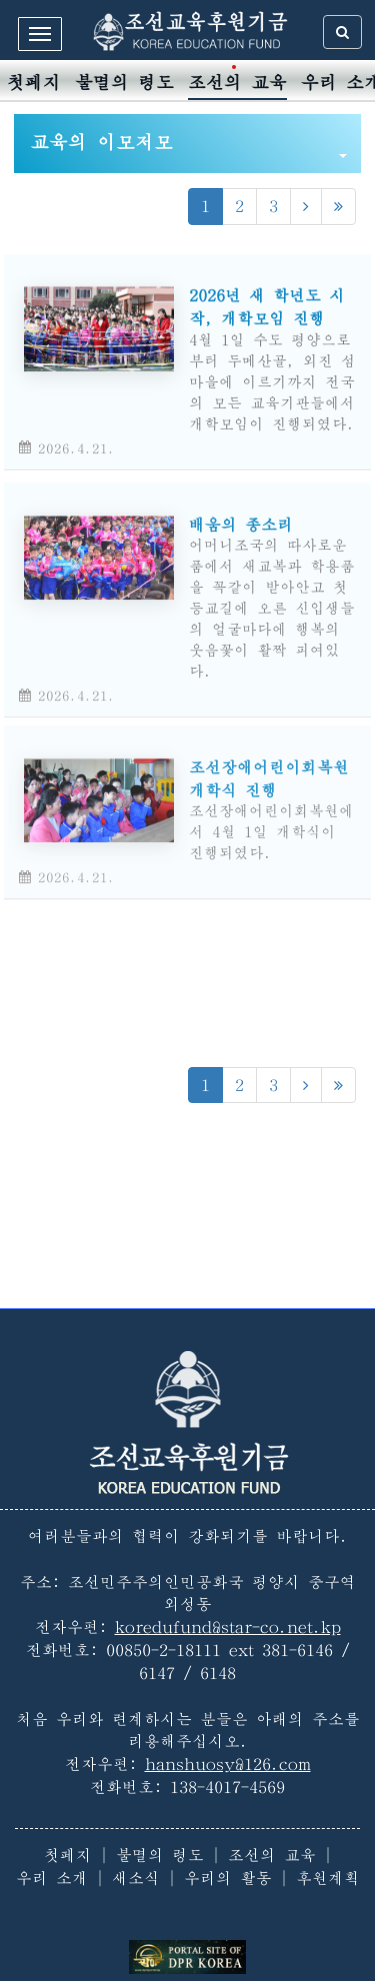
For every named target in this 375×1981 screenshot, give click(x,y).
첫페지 (34, 82)
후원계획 (328, 1878)
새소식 (136, 1878)
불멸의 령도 (124, 82)
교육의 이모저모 (189, 145)
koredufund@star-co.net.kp (228, 1627)
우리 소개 (52, 1878)
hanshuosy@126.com (228, 1764)
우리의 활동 (228, 1878)
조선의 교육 (237, 82)
